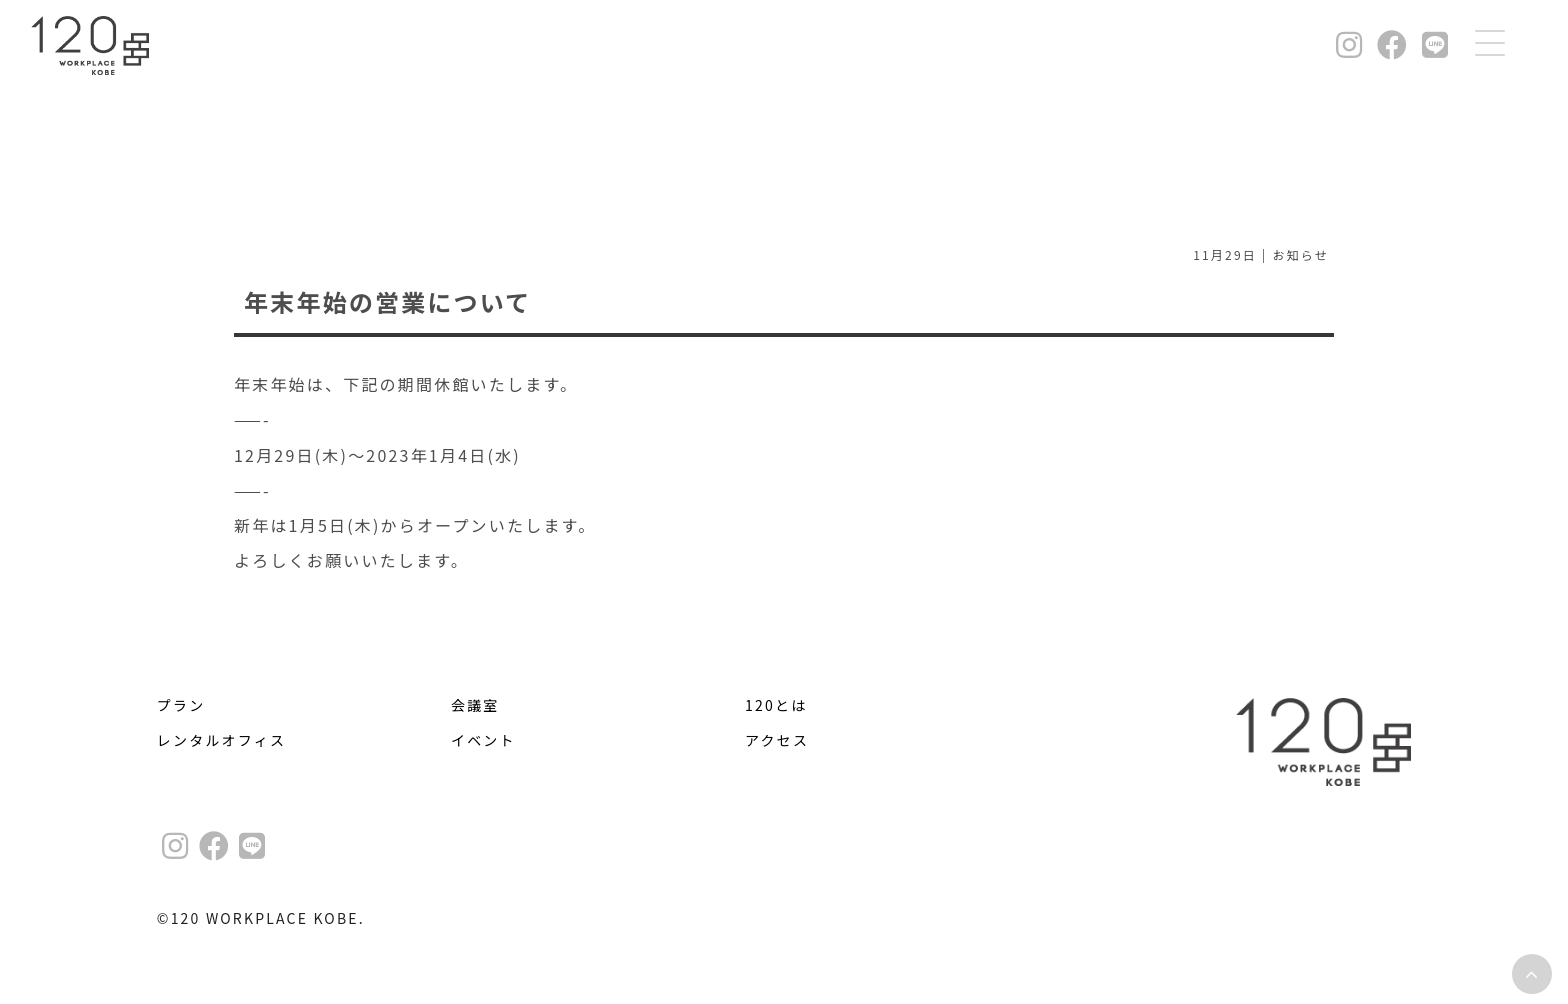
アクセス (777, 740)
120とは (776, 705)
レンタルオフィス (221, 740)
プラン (181, 705)
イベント (483, 740)
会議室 (475, 705)
